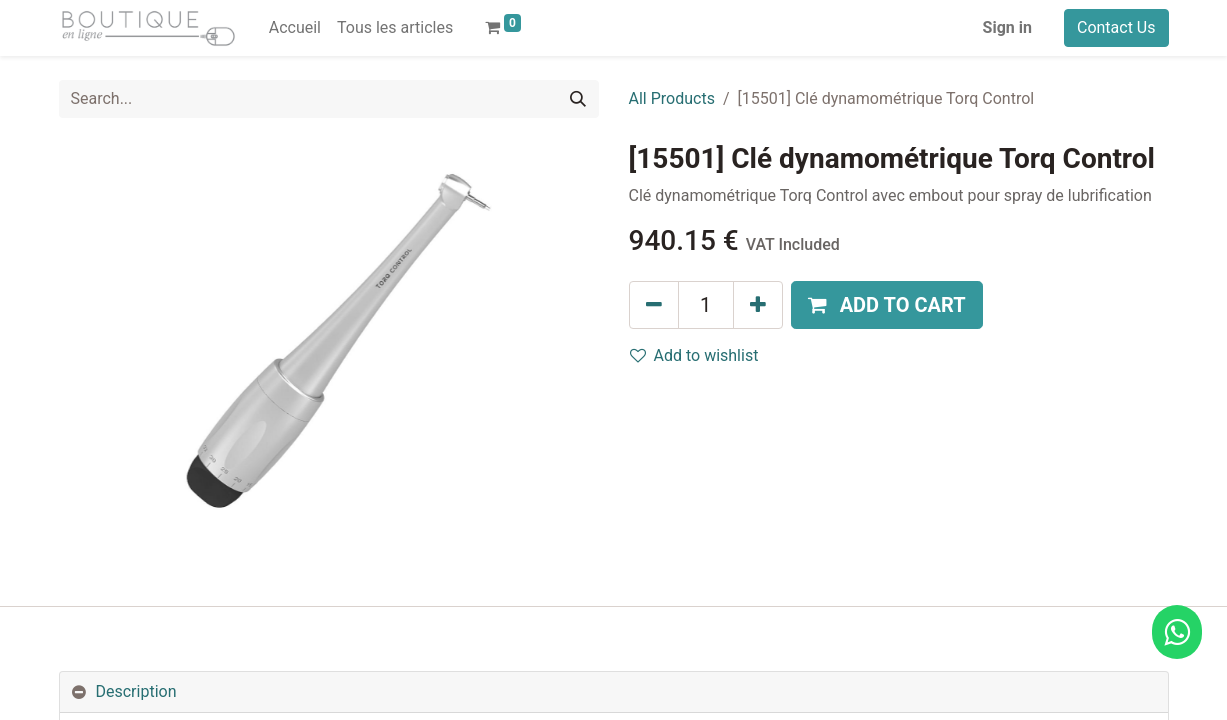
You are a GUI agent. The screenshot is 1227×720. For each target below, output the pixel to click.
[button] (887, 305)
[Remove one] (654, 305)
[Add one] (758, 305)
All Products (672, 98)
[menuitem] (295, 28)
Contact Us (1116, 27)
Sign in (1007, 27)
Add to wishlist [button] (694, 355)
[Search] (578, 99)
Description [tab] (136, 691)
